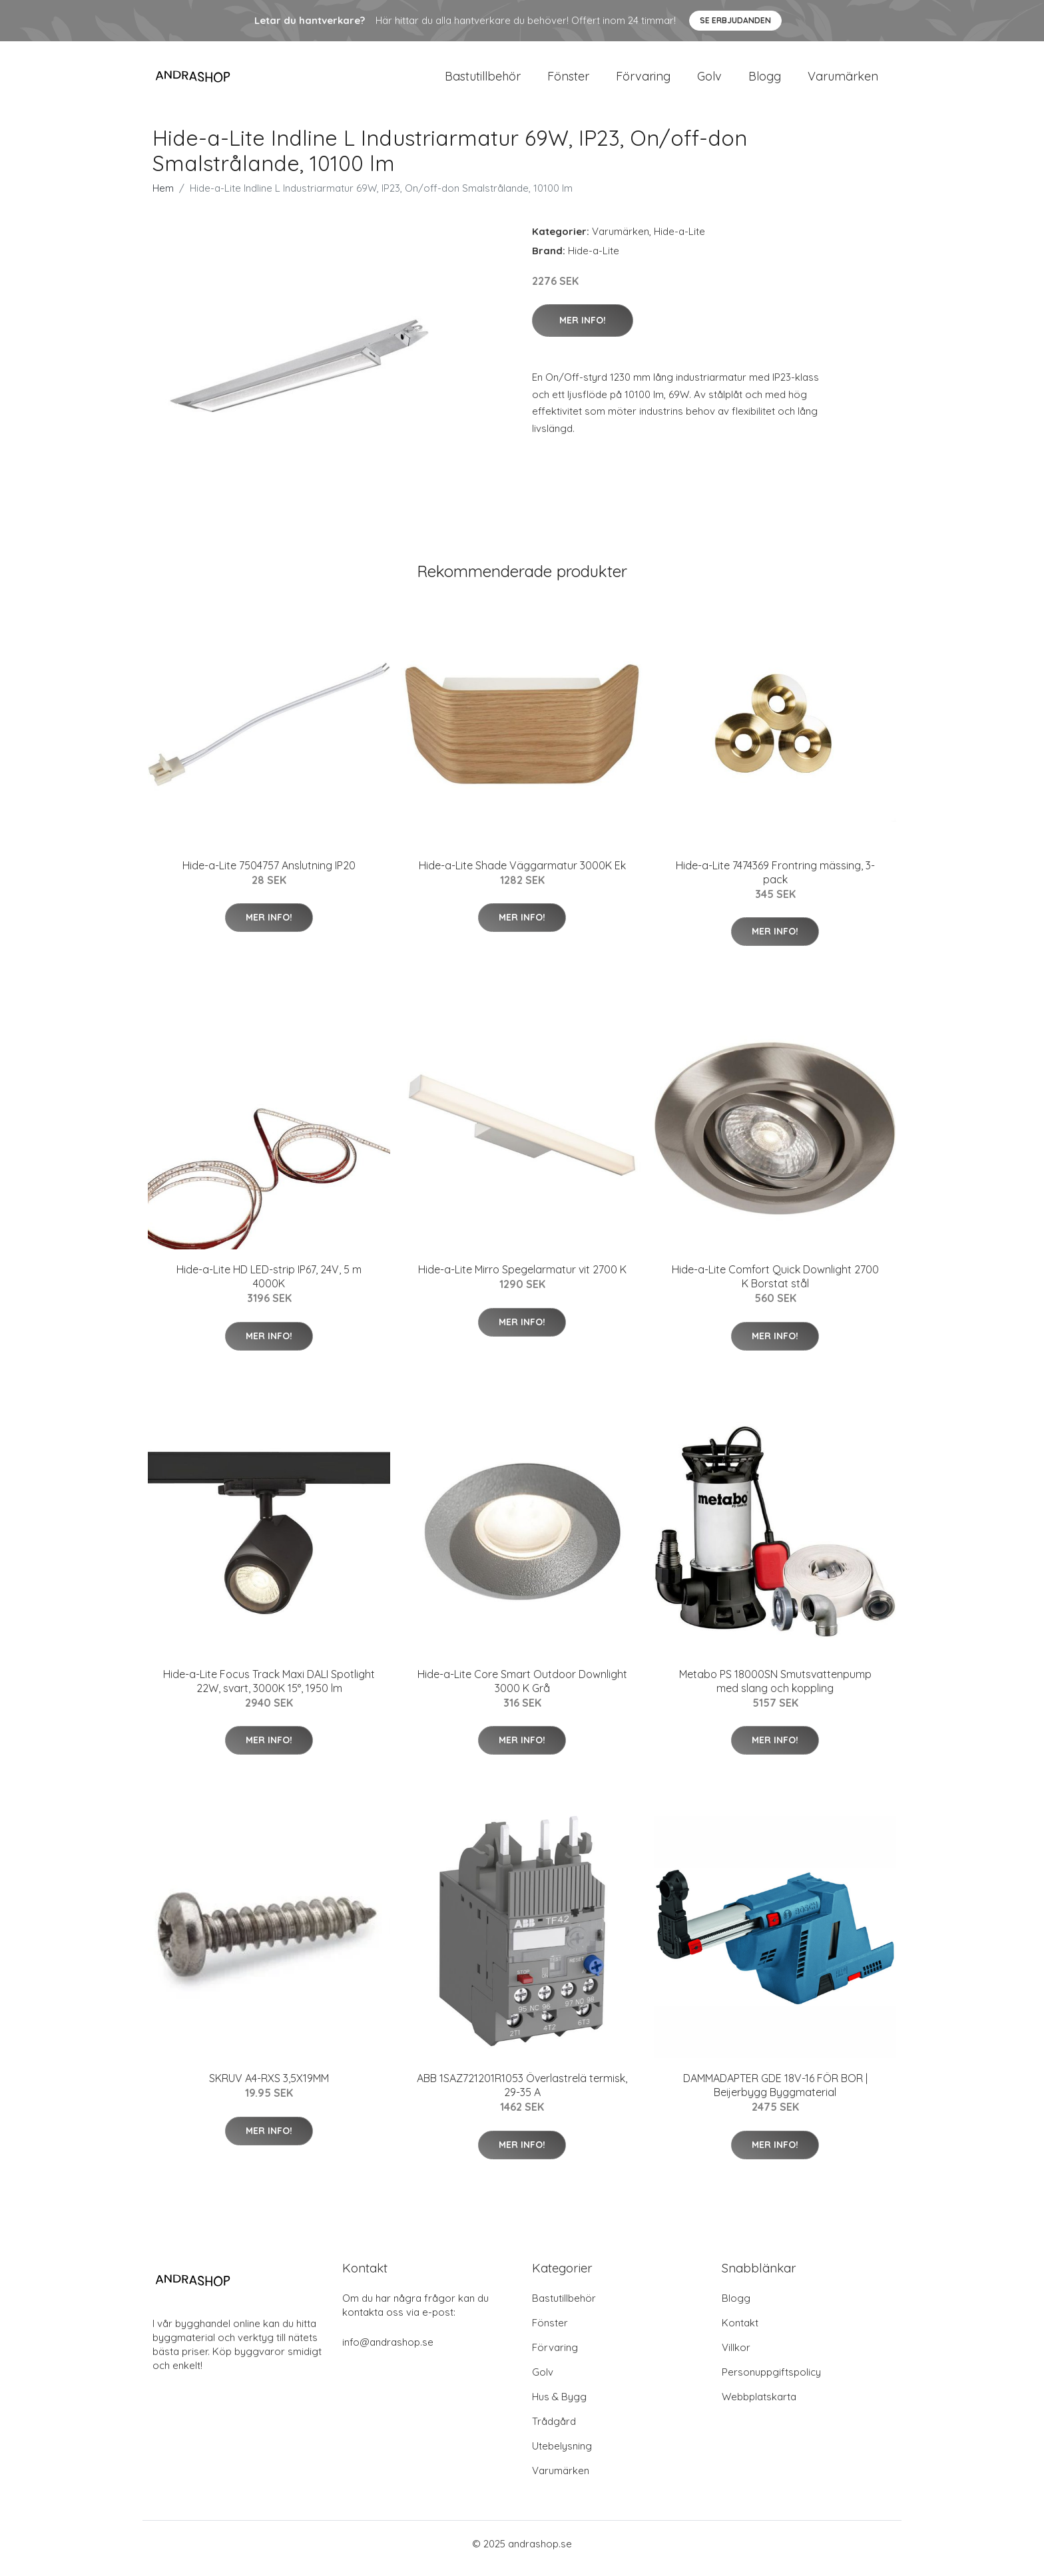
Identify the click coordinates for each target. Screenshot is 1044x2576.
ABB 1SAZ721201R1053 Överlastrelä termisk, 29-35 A (522, 2094)
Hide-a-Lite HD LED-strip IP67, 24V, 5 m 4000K (269, 1285)
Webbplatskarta (759, 2406)
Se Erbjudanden (735, 20)
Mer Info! (582, 329)
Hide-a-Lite (679, 240)
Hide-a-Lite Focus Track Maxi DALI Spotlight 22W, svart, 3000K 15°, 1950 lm (269, 1690)
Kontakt (740, 2332)
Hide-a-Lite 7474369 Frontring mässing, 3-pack (775, 881)
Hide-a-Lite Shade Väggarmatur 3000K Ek (522, 874)
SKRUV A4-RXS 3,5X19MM (269, 2087)
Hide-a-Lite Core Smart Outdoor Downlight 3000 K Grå (522, 1690)
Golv (709, 81)
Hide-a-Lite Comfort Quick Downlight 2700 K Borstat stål (775, 1285)
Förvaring (643, 81)
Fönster (568, 81)
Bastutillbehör (483, 81)
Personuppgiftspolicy (771, 2381)
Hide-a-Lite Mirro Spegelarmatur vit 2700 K (522, 1278)
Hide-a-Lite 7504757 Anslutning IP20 (269, 874)
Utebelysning (562, 2455)
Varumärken (843, 81)
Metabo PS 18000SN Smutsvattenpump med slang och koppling (775, 1690)
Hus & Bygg (559, 2406)
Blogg (764, 81)
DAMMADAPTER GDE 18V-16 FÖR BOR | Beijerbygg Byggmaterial (775, 2094)
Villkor (736, 2356)
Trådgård (554, 2430)
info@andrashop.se (387, 2351)
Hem (163, 197)
